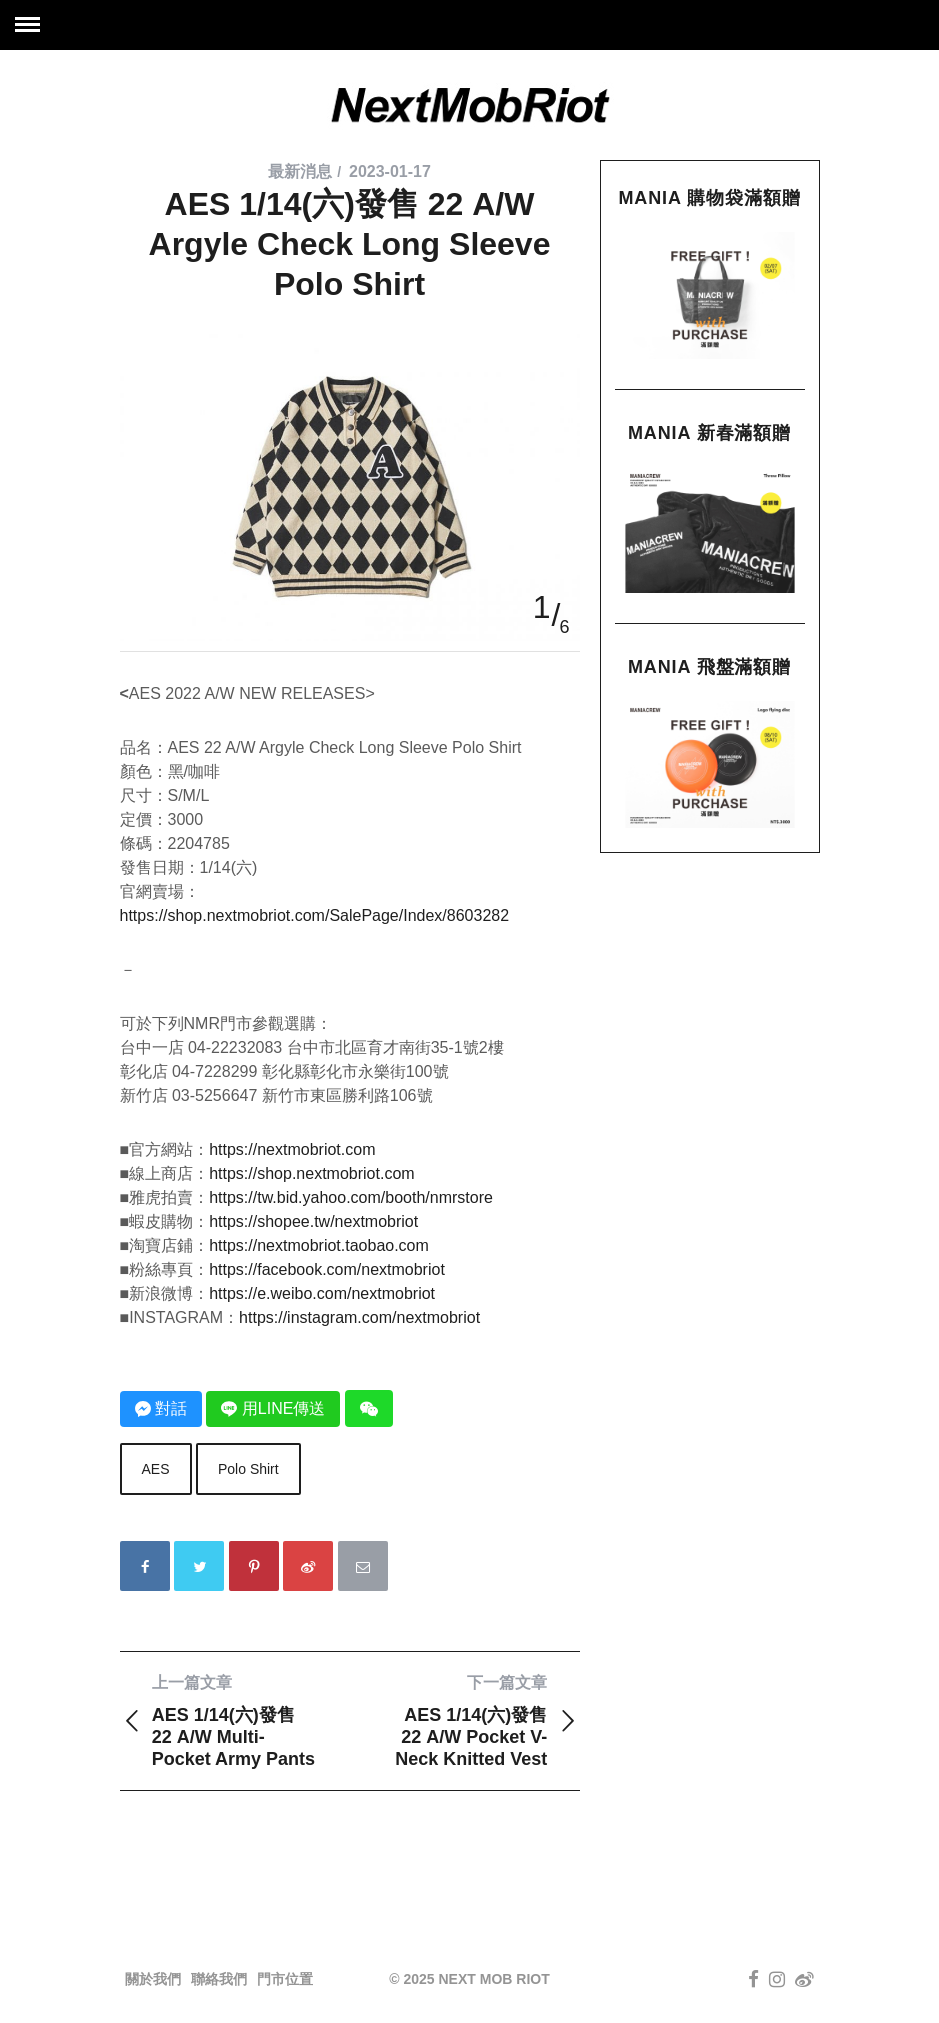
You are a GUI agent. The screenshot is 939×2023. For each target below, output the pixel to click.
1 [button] (542, 607)
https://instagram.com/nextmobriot (359, 1317)
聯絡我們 (219, 1979)
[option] (350, 334)
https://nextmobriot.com (292, 1149)
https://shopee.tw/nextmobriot (313, 1221)
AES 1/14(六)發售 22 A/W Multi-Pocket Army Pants (235, 1720)
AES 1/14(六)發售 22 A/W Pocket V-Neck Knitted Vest (465, 1720)
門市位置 (285, 1979)
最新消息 (300, 171)
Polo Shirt (248, 1469)
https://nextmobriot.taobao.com (319, 1245)
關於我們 (153, 1979)
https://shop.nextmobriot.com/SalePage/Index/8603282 (315, 915)
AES (156, 1469)
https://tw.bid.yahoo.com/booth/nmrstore (351, 1197)
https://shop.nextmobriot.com (311, 1173)
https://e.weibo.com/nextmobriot (322, 1293)
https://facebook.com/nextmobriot (327, 1269)
